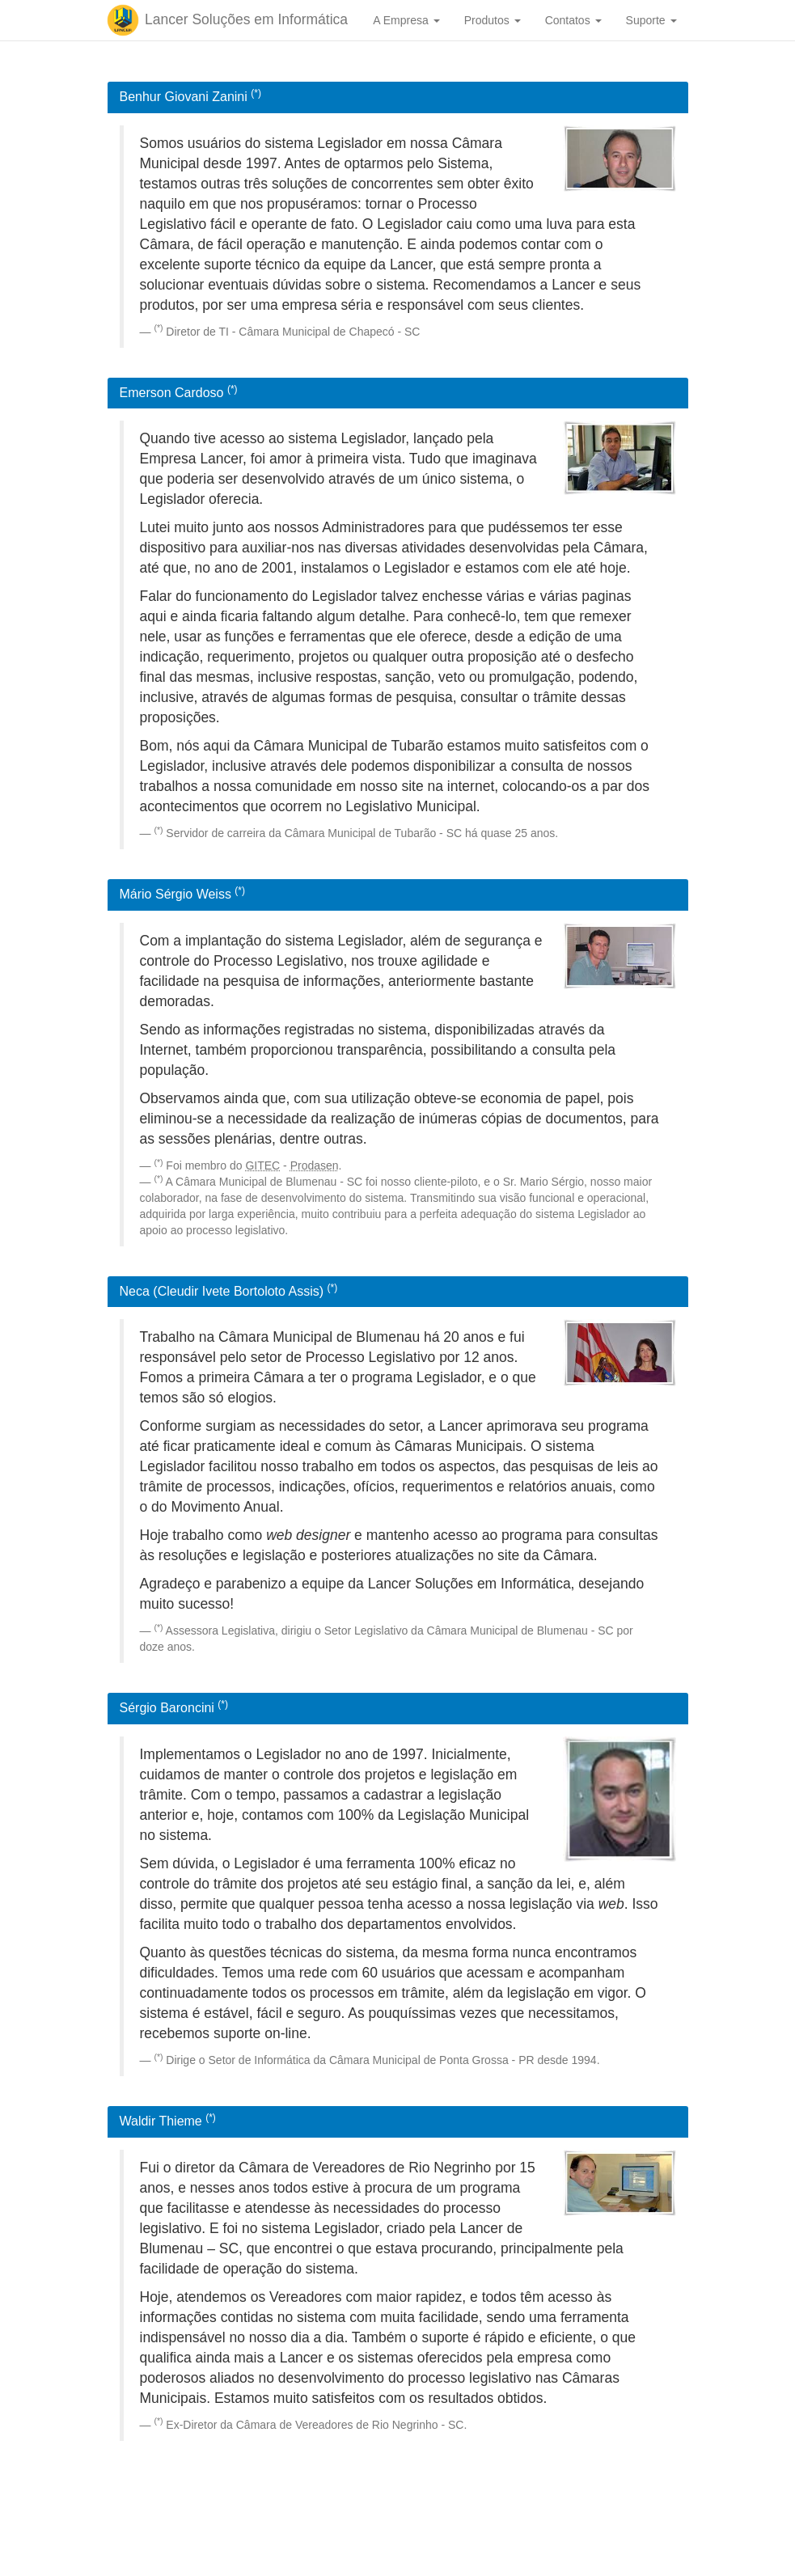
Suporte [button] (651, 20)
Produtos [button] (492, 20)
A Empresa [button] (406, 20)
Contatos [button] (573, 20)
